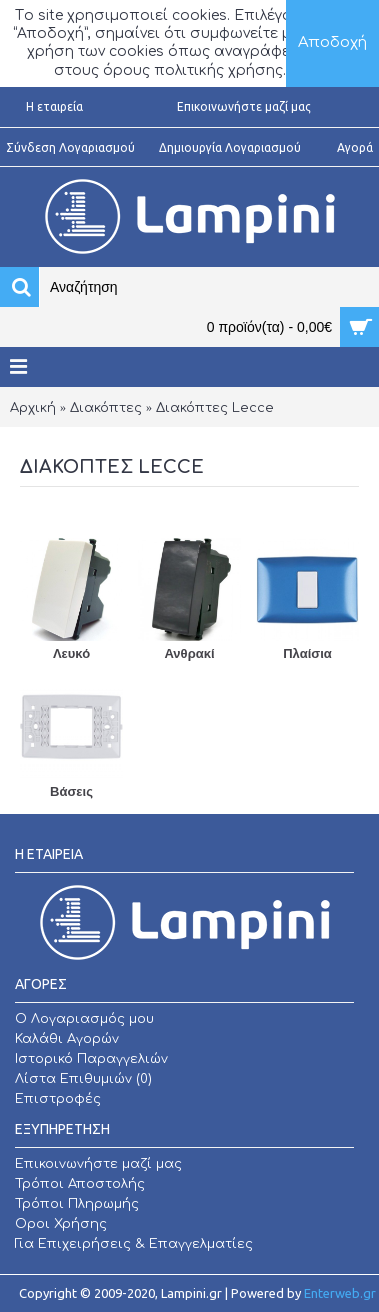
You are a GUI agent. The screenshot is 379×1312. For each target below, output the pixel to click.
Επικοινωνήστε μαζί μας (98, 1164)
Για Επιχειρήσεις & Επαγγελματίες (134, 1244)
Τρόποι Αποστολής (80, 1184)
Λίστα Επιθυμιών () (83, 1079)
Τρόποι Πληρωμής (77, 1204)
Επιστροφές (58, 1099)
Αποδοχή (332, 42)
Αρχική (33, 408)
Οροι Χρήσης (61, 1224)
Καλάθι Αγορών (67, 1039)
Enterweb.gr (340, 1293)
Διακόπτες (106, 408)
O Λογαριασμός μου (84, 1019)
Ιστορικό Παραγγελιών (91, 1059)
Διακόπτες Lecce (215, 408)
